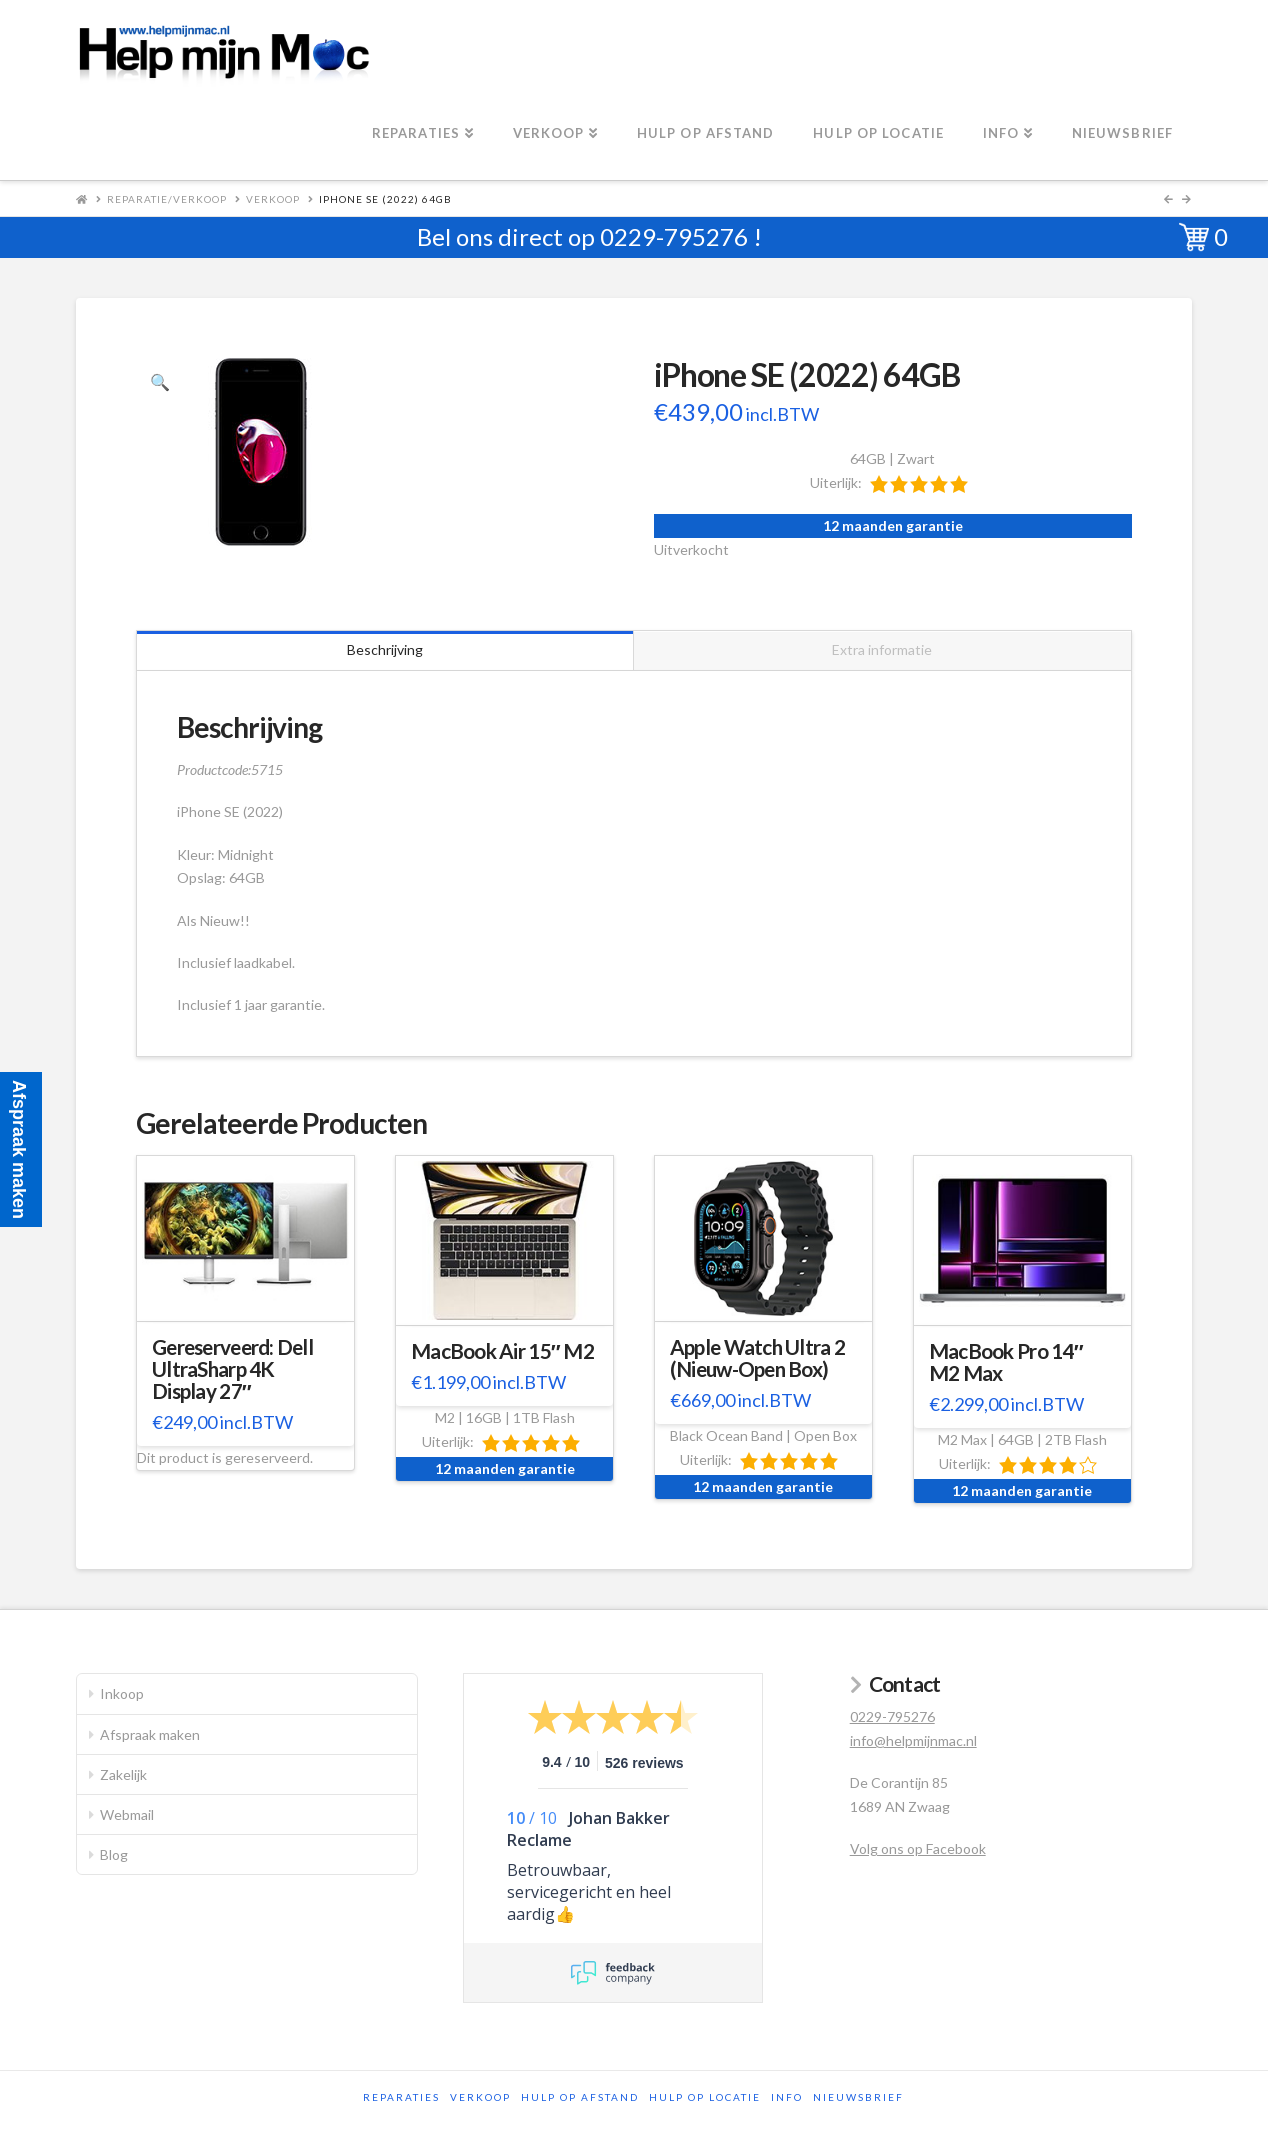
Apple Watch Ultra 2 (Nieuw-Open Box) (757, 1358)
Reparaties (401, 2097)
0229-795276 (674, 236)
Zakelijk (123, 1774)
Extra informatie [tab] (882, 649)
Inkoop (122, 1693)
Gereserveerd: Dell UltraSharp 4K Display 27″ (232, 1369)
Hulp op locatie (705, 2097)
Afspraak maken (150, 1734)
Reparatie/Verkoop (167, 199)
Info (787, 2097)
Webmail (127, 1814)
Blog (114, 1854)
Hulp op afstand (580, 2097)
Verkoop (273, 199)
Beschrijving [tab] (385, 649)
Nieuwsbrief (858, 2097)
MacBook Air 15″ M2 (502, 1351)
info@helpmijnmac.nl (913, 1740)
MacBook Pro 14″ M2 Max (1006, 1362)
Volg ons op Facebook (918, 1848)
